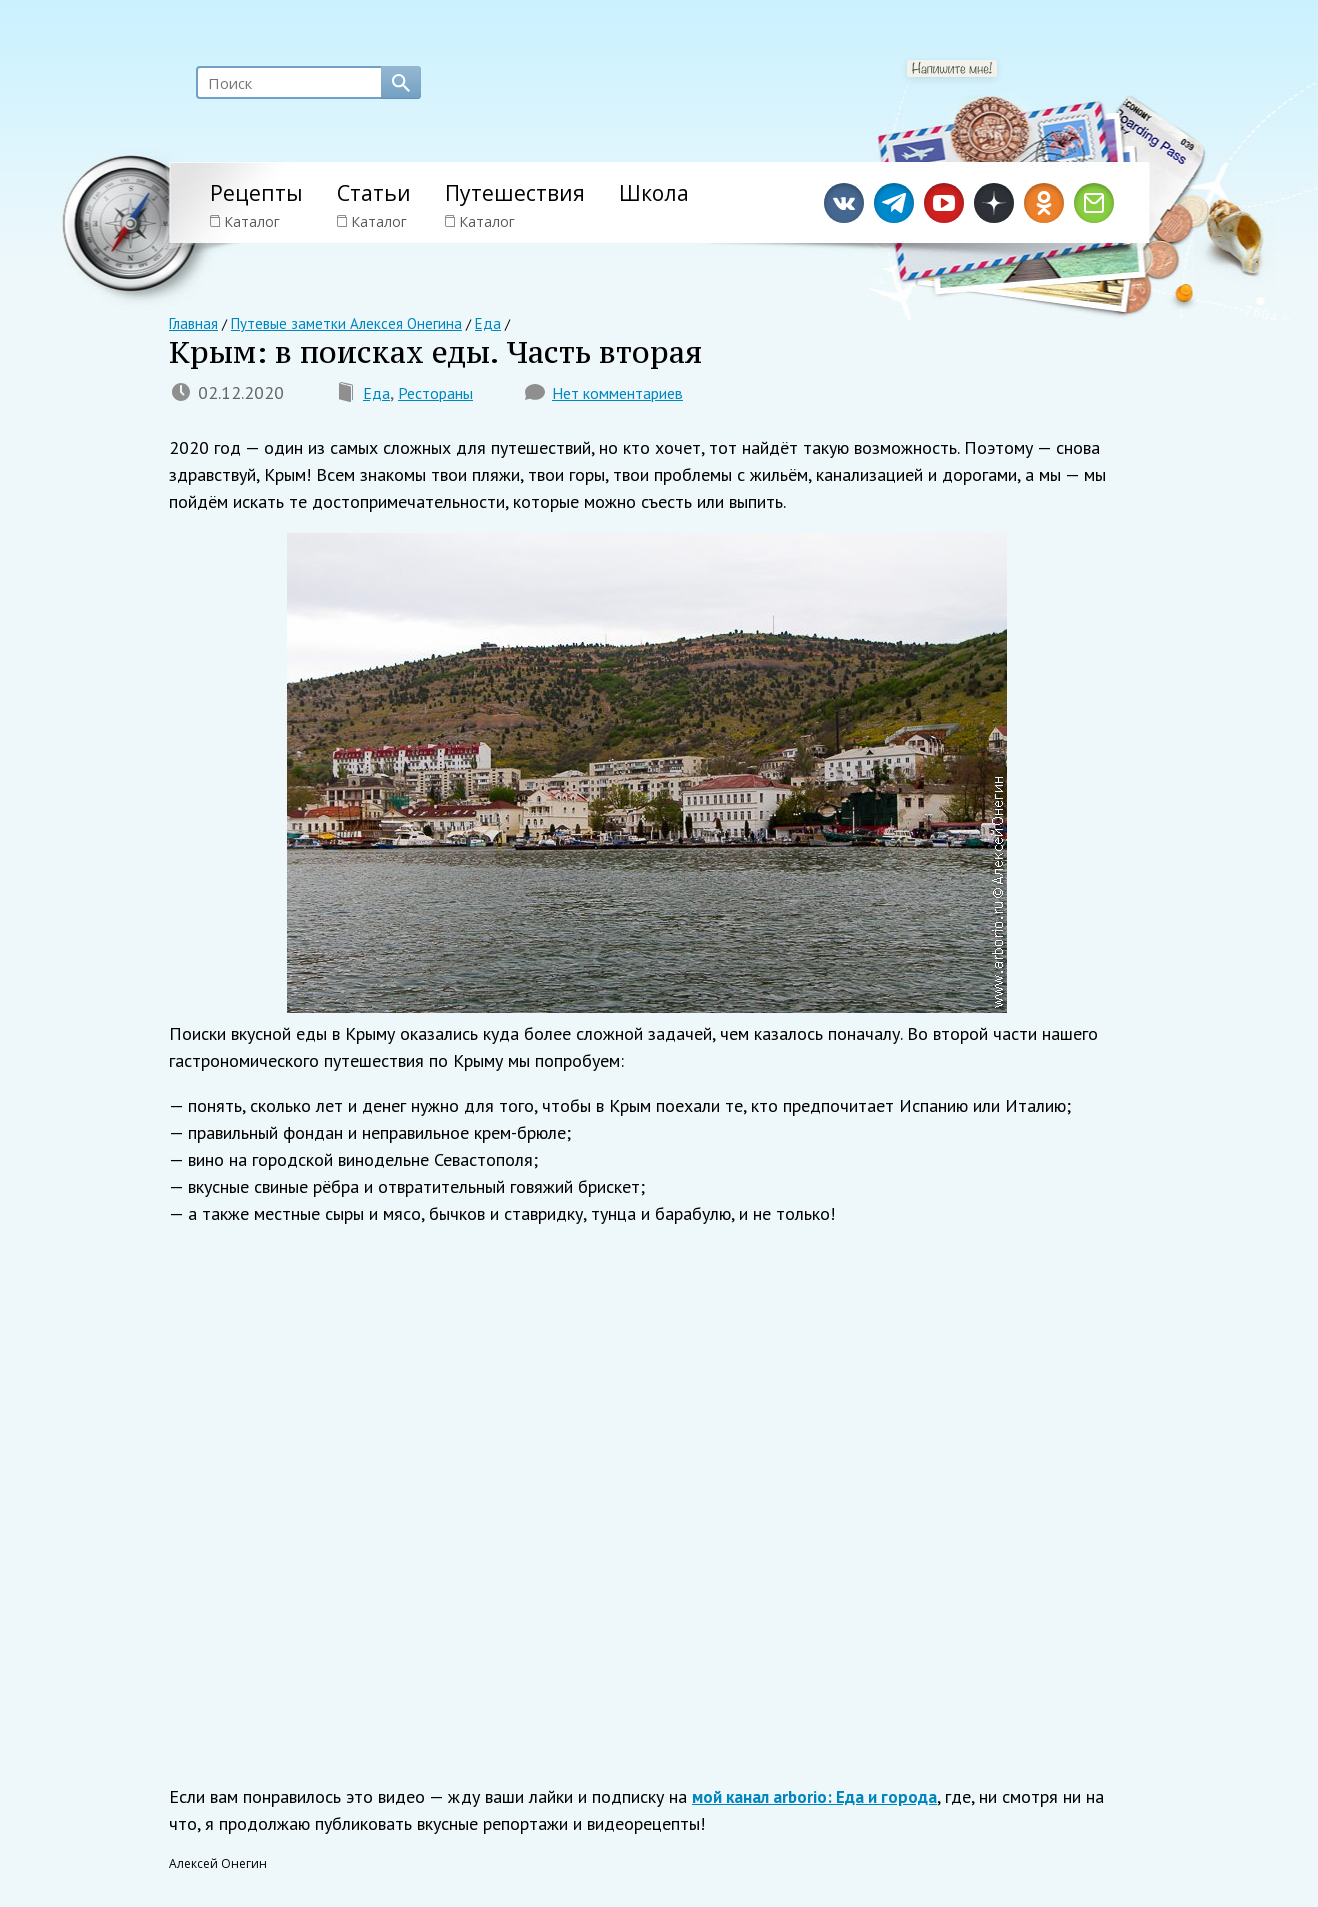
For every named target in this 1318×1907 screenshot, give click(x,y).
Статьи (374, 193)
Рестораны (443, 396)
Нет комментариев (637, 396)
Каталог (245, 221)
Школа (654, 193)
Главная (192, 324)
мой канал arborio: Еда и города (821, 1800)
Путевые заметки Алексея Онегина (336, 324)
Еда (378, 396)
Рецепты (256, 193)
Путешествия (515, 193)
